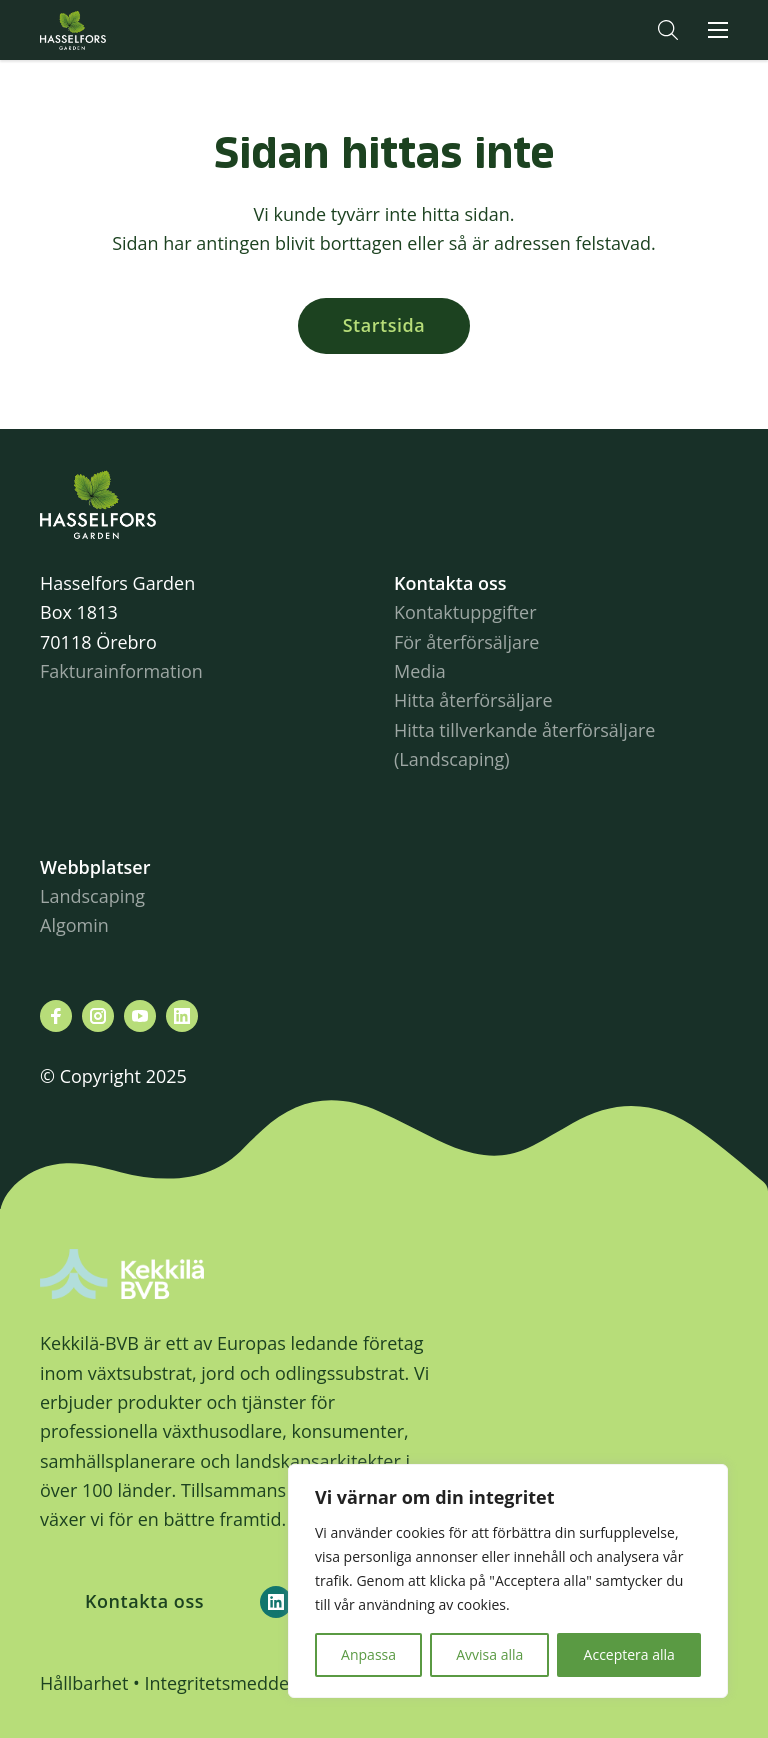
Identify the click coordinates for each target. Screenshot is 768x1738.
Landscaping (92, 896)
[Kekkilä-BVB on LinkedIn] (276, 1602)
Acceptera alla (629, 1654)
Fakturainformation (121, 671)
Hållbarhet (84, 1683)
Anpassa (368, 1654)
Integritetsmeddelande (239, 1683)
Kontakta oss (144, 1601)
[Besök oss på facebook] (56, 1016)
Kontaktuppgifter (465, 612)
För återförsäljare (466, 642)
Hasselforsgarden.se (104, 30)
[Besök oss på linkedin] (182, 1016)
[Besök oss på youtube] (140, 1016)
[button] (668, 30)
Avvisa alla (489, 1654)
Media (420, 671)
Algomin (74, 925)
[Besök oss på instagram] (98, 1016)
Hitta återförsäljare (473, 700)
